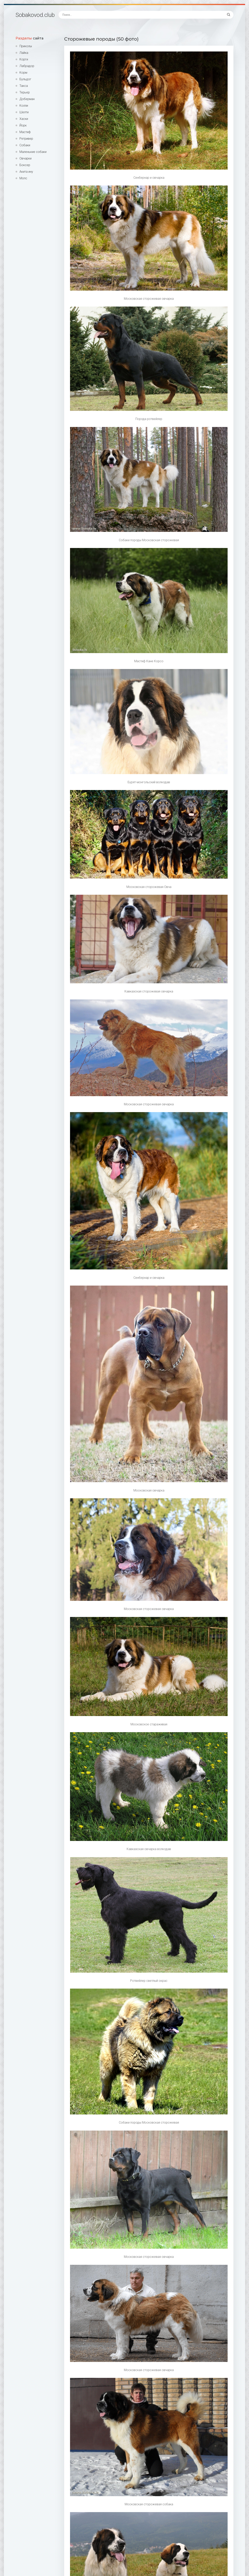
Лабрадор (26, 66)
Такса (23, 86)
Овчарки (25, 158)
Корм (23, 72)
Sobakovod (35, 14)
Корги (23, 59)
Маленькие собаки (32, 152)
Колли (23, 105)
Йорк (23, 125)
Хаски (23, 119)
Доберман (27, 99)
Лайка (23, 53)
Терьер (24, 92)
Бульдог (25, 79)
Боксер (24, 165)
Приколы (25, 46)
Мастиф (25, 132)
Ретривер (26, 138)
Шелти (24, 112)
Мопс (23, 178)
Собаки (24, 145)
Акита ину (26, 171)
